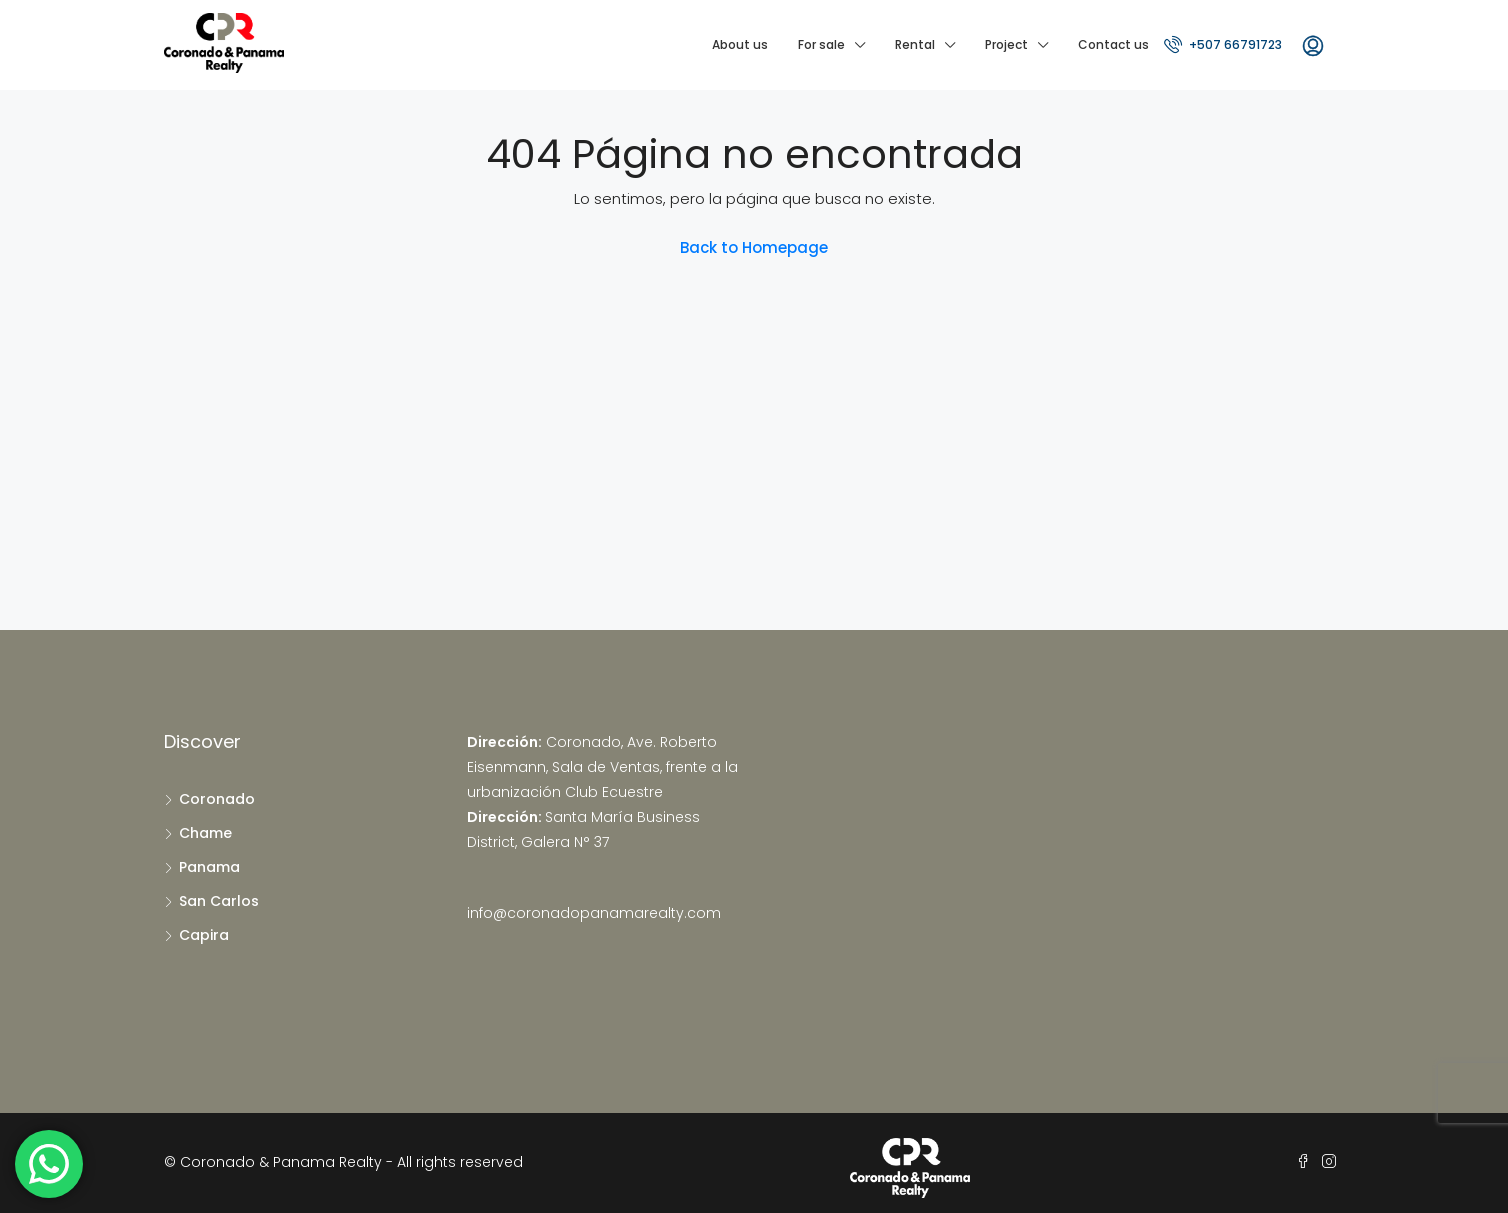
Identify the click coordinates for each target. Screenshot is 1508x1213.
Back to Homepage (754, 247)
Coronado (217, 799)
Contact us (1113, 44)
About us (740, 44)
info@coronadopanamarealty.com (594, 913)
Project (1006, 44)
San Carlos (219, 901)
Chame (205, 833)
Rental (915, 44)
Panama (209, 867)
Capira (204, 935)
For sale (821, 44)
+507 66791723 (1223, 44)
